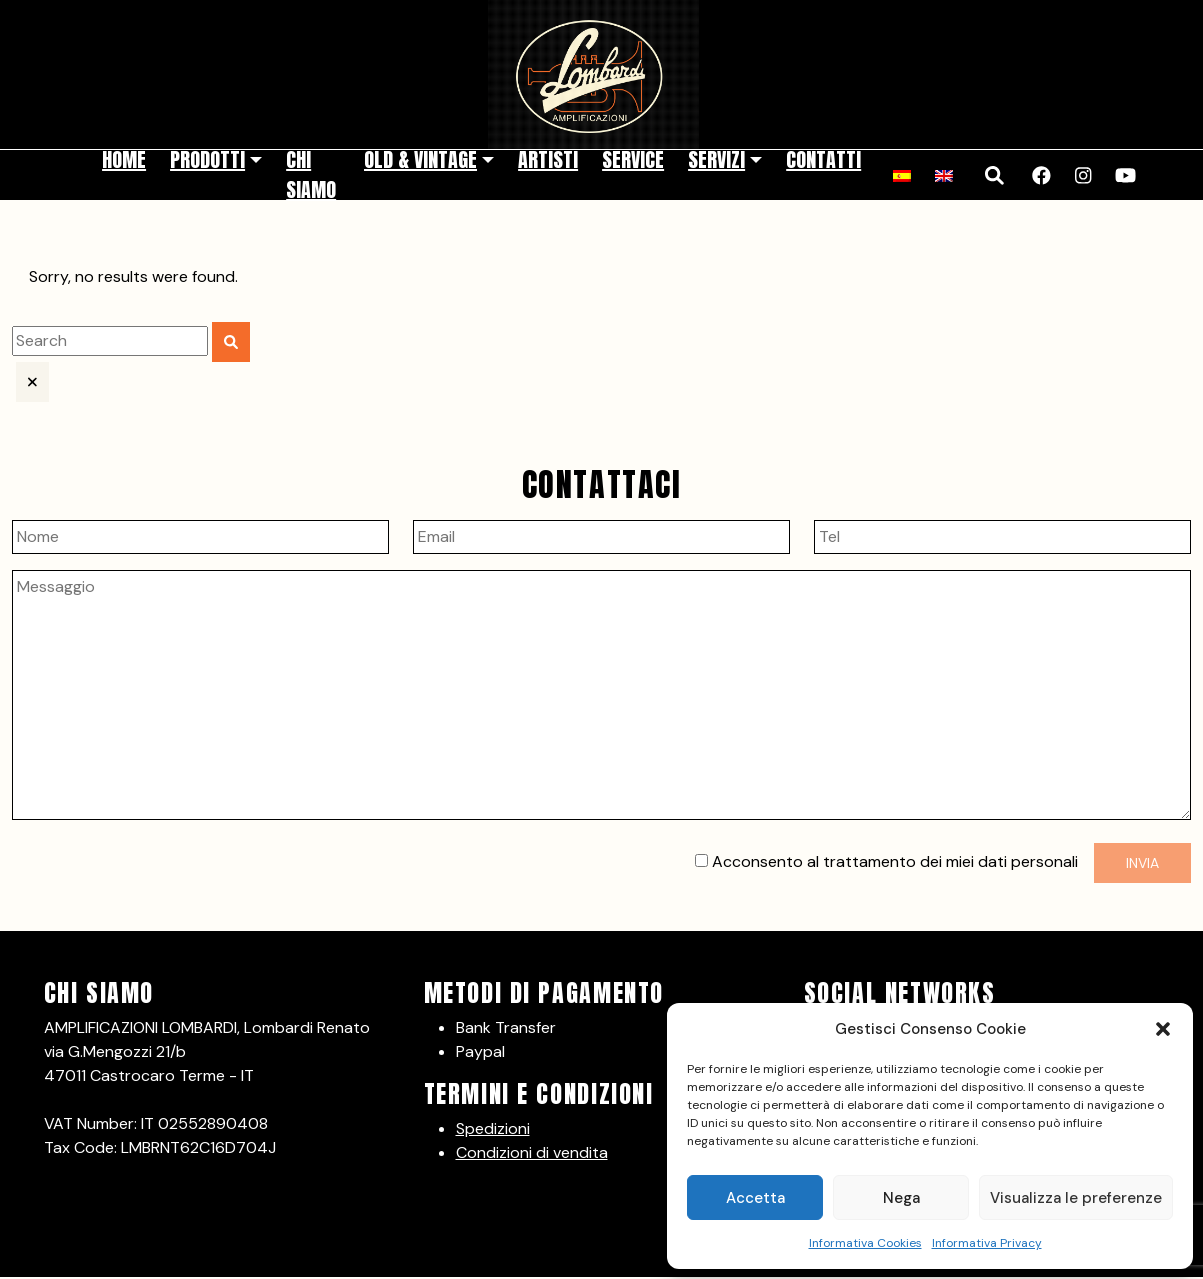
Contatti (823, 159)
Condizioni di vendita (532, 1152)
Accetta (755, 1198)
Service (633, 159)
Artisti (548, 159)
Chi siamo (311, 174)
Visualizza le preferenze (1076, 1198)
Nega (901, 1198)
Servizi (716, 159)
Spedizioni (493, 1128)
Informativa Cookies (865, 1243)
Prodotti (207, 159)
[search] (110, 341)
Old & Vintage (420, 159)
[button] (1163, 1029)
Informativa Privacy (987, 1243)
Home (124, 159)
